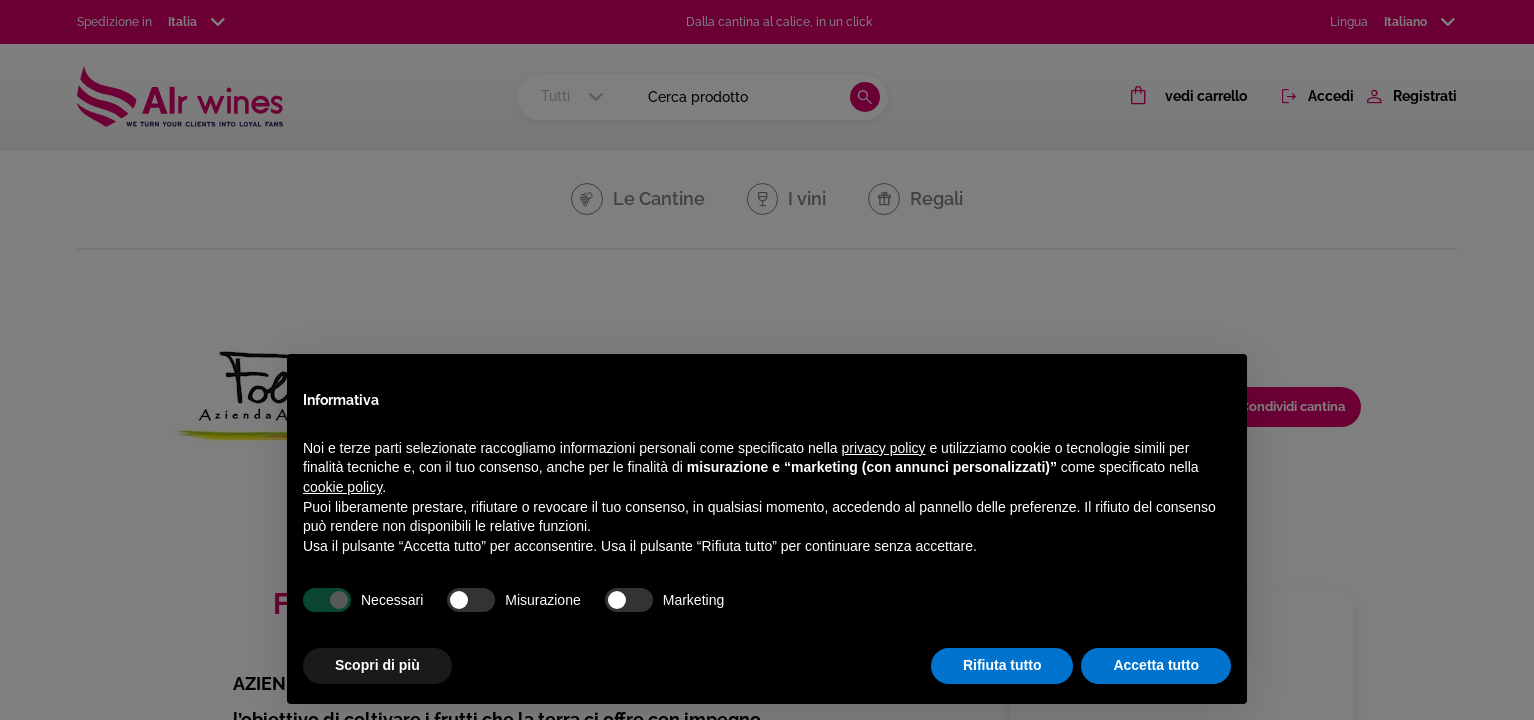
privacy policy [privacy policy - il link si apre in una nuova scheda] (884, 448)
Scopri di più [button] (377, 665)
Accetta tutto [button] (1156, 665)
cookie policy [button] (342, 487)
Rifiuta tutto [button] (1002, 665)
